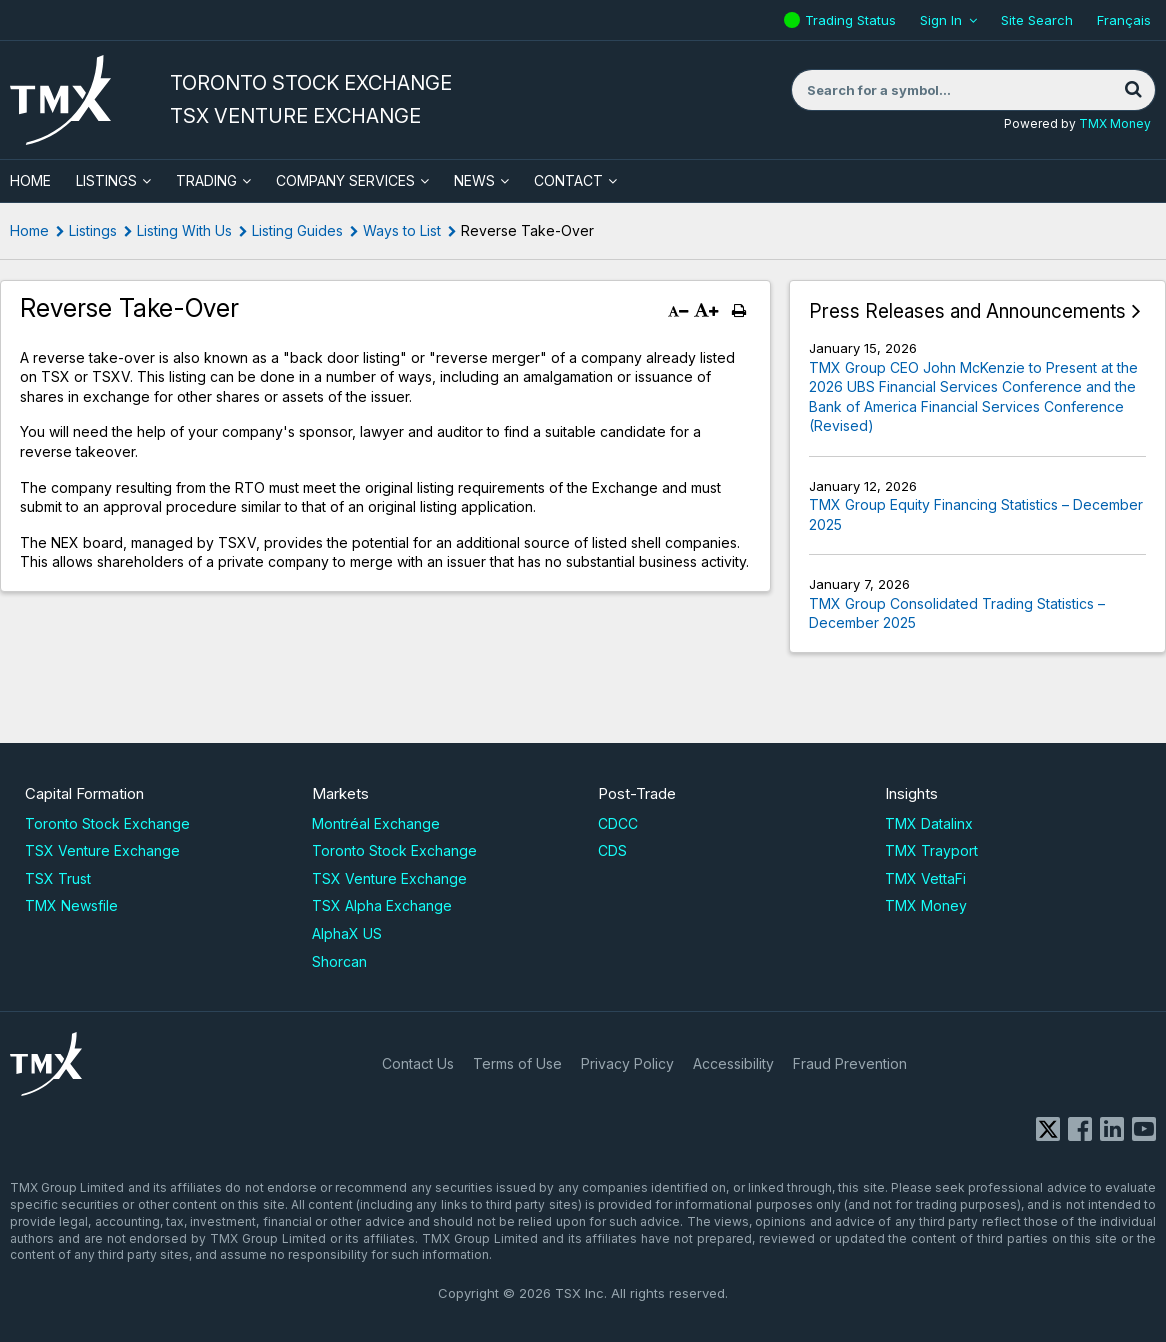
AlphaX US (347, 933)
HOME (30, 180)
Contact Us (418, 1063)
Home (29, 230)
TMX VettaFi (925, 878)
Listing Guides (297, 230)
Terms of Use (517, 1063)
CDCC (618, 823)
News (474, 180)
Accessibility (733, 1063)
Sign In (941, 20)
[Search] (1133, 90)
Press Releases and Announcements (967, 311)
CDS (612, 850)
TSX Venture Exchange (102, 850)
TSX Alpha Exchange (382, 905)
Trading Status (853, 20)
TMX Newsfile (71, 905)
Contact (568, 180)
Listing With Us (184, 230)
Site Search (1037, 20)
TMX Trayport (931, 850)
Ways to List (402, 230)
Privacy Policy (627, 1063)
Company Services (345, 180)
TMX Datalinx (929, 823)
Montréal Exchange (376, 823)
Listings (106, 180)
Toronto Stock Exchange (107, 823)
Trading (206, 180)
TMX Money (1115, 123)
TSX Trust (58, 878)
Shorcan (339, 961)
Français (1124, 20)
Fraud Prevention (850, 1063)
